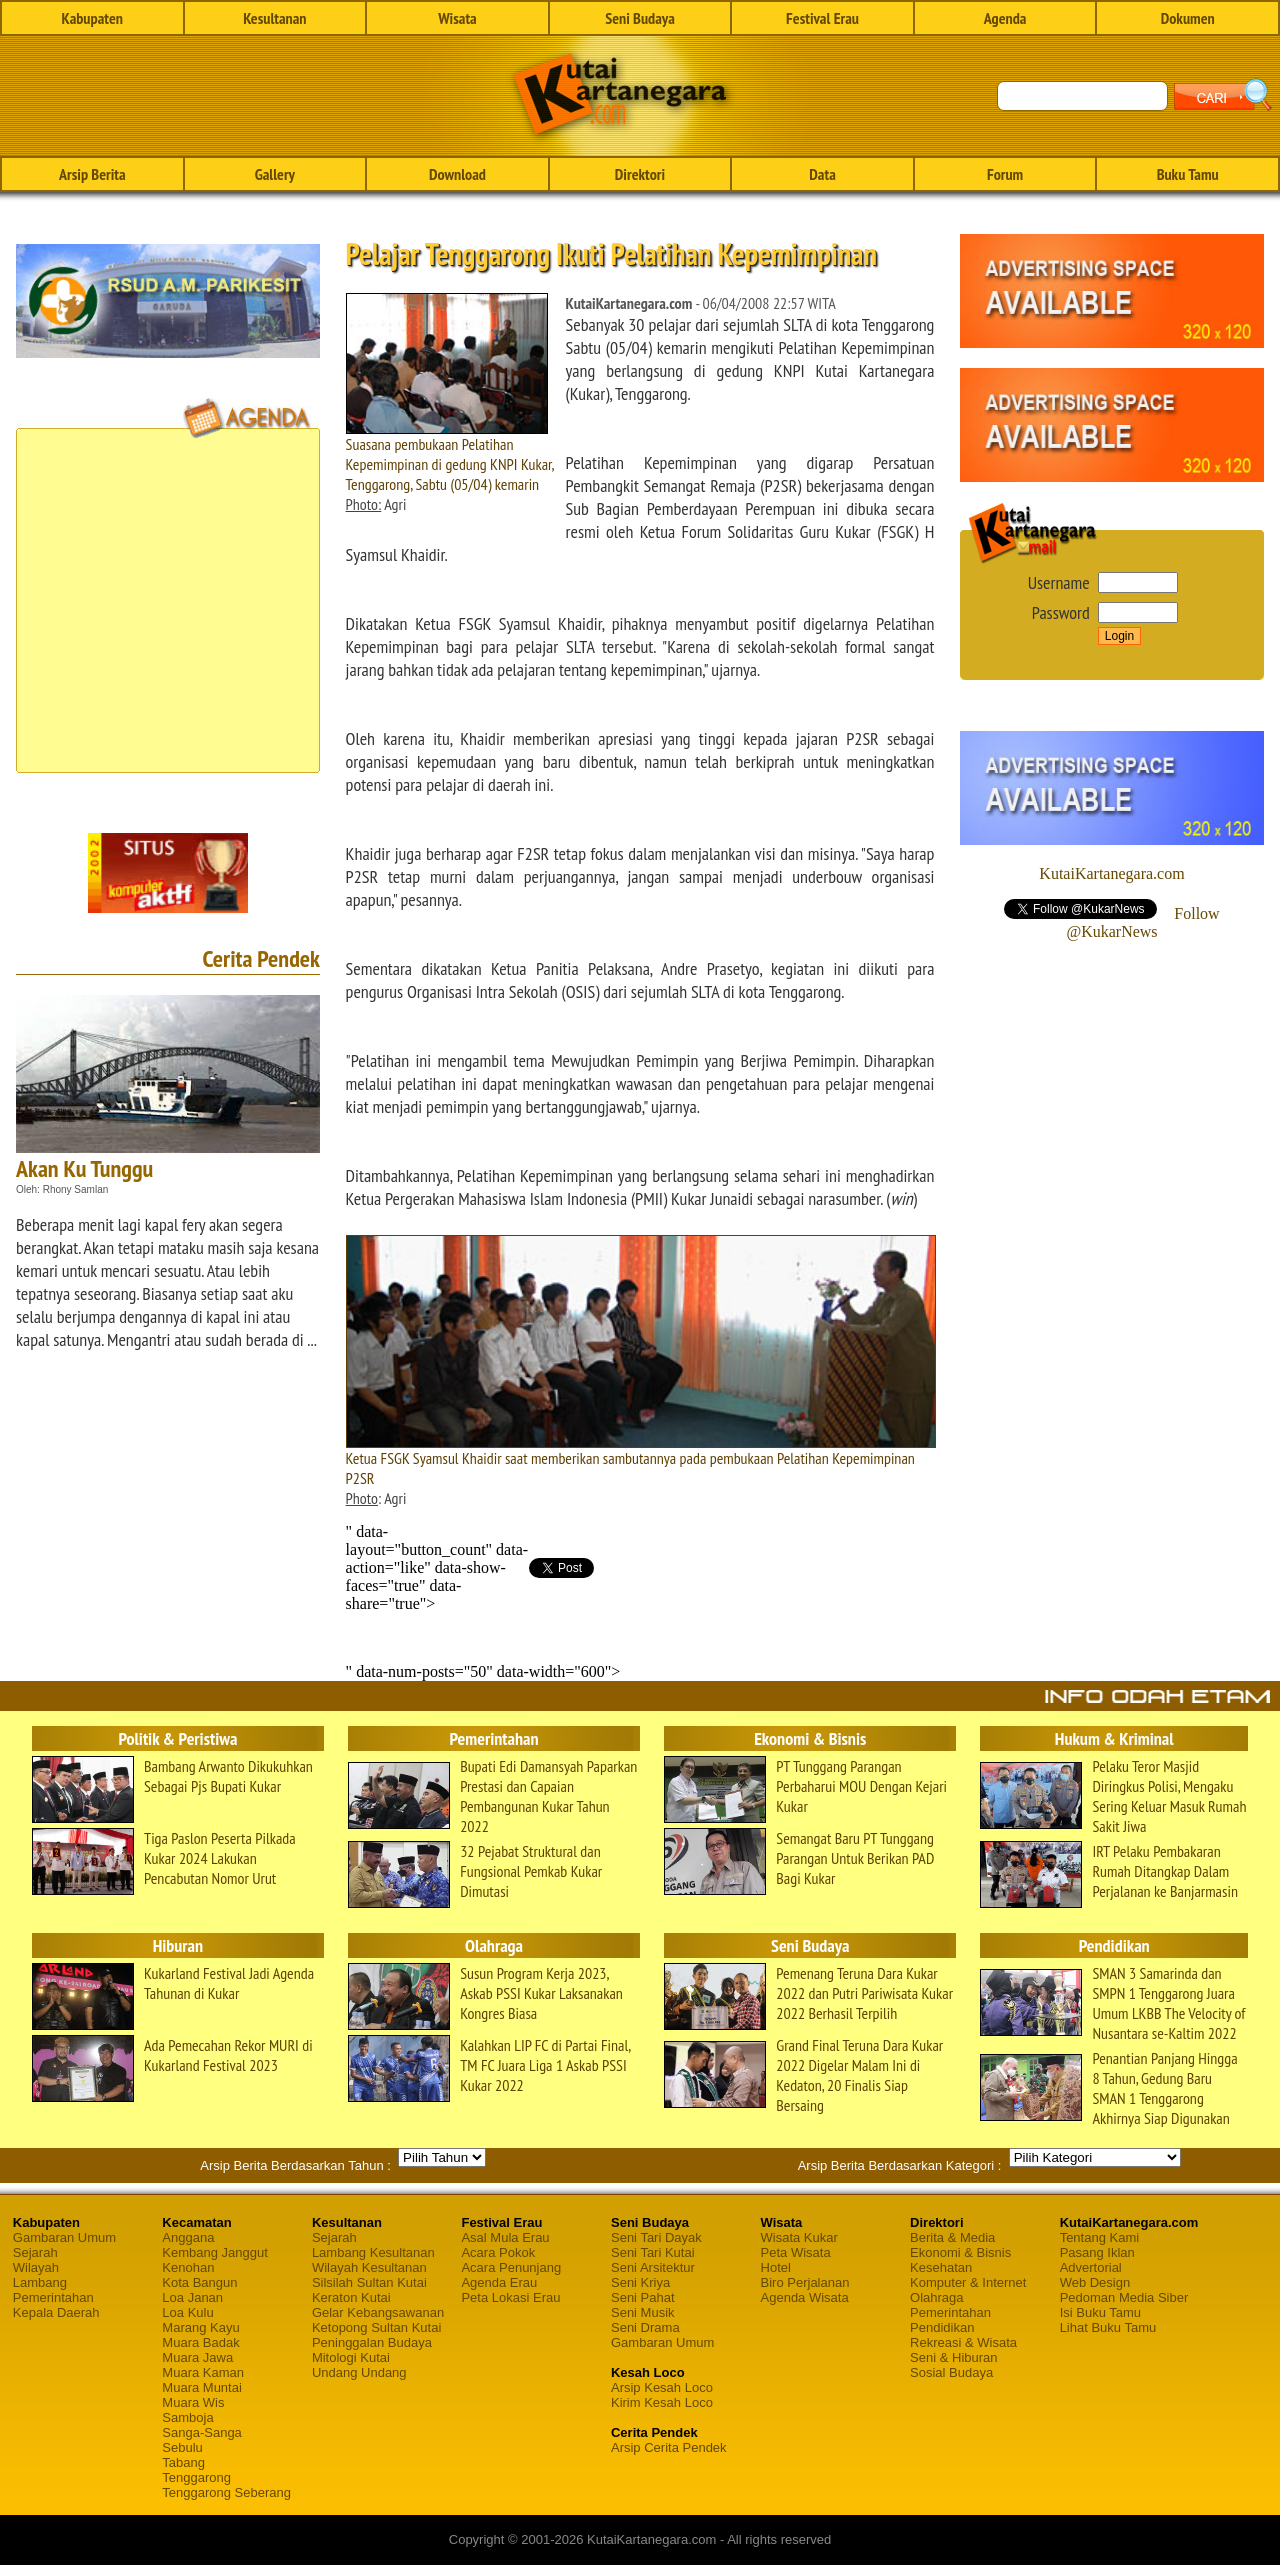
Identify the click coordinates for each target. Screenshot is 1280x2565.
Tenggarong (196, 2477)
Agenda (1005, 18)
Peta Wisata (796, 2252)
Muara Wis (193, 2402)
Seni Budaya (640, 18)
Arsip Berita (92, 174)
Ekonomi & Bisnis (960, 2252)
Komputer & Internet (968, 2282)
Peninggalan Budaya (372, 2342)
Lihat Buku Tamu (1108, 2327)
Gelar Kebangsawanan (378, 2312)
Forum (1005, 174)
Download (457, 174)
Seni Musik (643, 2312)
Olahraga (936, 2297)
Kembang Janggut (215, 2252)
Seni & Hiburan (953, 2357)
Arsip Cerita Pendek (669, 2447)
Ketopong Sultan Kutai (376, 2327)
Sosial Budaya (951, 2372)
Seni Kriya (640, 2282)
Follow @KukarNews (1142, 922)
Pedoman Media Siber (1124, 2297)
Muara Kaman (203, 2372)
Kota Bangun (199, 2282)
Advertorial (1091, 2267)
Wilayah (36, 2267)
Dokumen (1188, 18)
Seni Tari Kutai (653, 2252)
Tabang (183, 2462)
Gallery (275, 174)
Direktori (640, 174)
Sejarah (35, 2252)
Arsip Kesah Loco (662, 2387)
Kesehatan (941, 2267)
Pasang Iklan (1097, 2252)
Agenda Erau (499, 2282)
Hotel (776, 2267)
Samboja (187, 2417)
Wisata (457, 18)
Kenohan (188, 2267)
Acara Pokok (498, 2252)
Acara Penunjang (511, 2267)
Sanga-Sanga (202, 2432)
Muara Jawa (197, 2357)
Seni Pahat (643, 2297)
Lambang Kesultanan (373, 2252)
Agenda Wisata (805, 2297)
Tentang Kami (1100, 2237)
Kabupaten (92, 18)
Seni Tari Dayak (656, 2237)
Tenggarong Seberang (226, 2492)
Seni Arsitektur (653, 2267)
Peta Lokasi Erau (510, 2297)
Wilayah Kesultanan (369, 2267)
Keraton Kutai (351, 2297)
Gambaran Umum (64, 2237)
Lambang (40, 2282)
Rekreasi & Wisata (963, 2342)
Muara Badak (200, 2342)
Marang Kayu (200, 2327)
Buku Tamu (1188, 174)
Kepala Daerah (56, 2312)
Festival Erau (822, 18)
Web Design (1095, 2282)
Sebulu (182, 2447)
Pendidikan (942, 2327)
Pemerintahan (53, 2297)
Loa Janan (192, 2297)
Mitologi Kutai (351, 2357)
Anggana (188, 2237)
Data (822, 174)
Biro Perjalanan (805, 2282)
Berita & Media (952, 2237)
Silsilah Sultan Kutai (369, 2282)
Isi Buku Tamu (1100, 2312)
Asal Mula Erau (505, 2237)
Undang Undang (359, 2372)
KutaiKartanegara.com (1111, 873)
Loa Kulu (187, 2312)
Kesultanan (274, 18)
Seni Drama (645, 2327)
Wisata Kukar (799, 2237)
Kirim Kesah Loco (662, 2402)
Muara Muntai (201, 2387)
